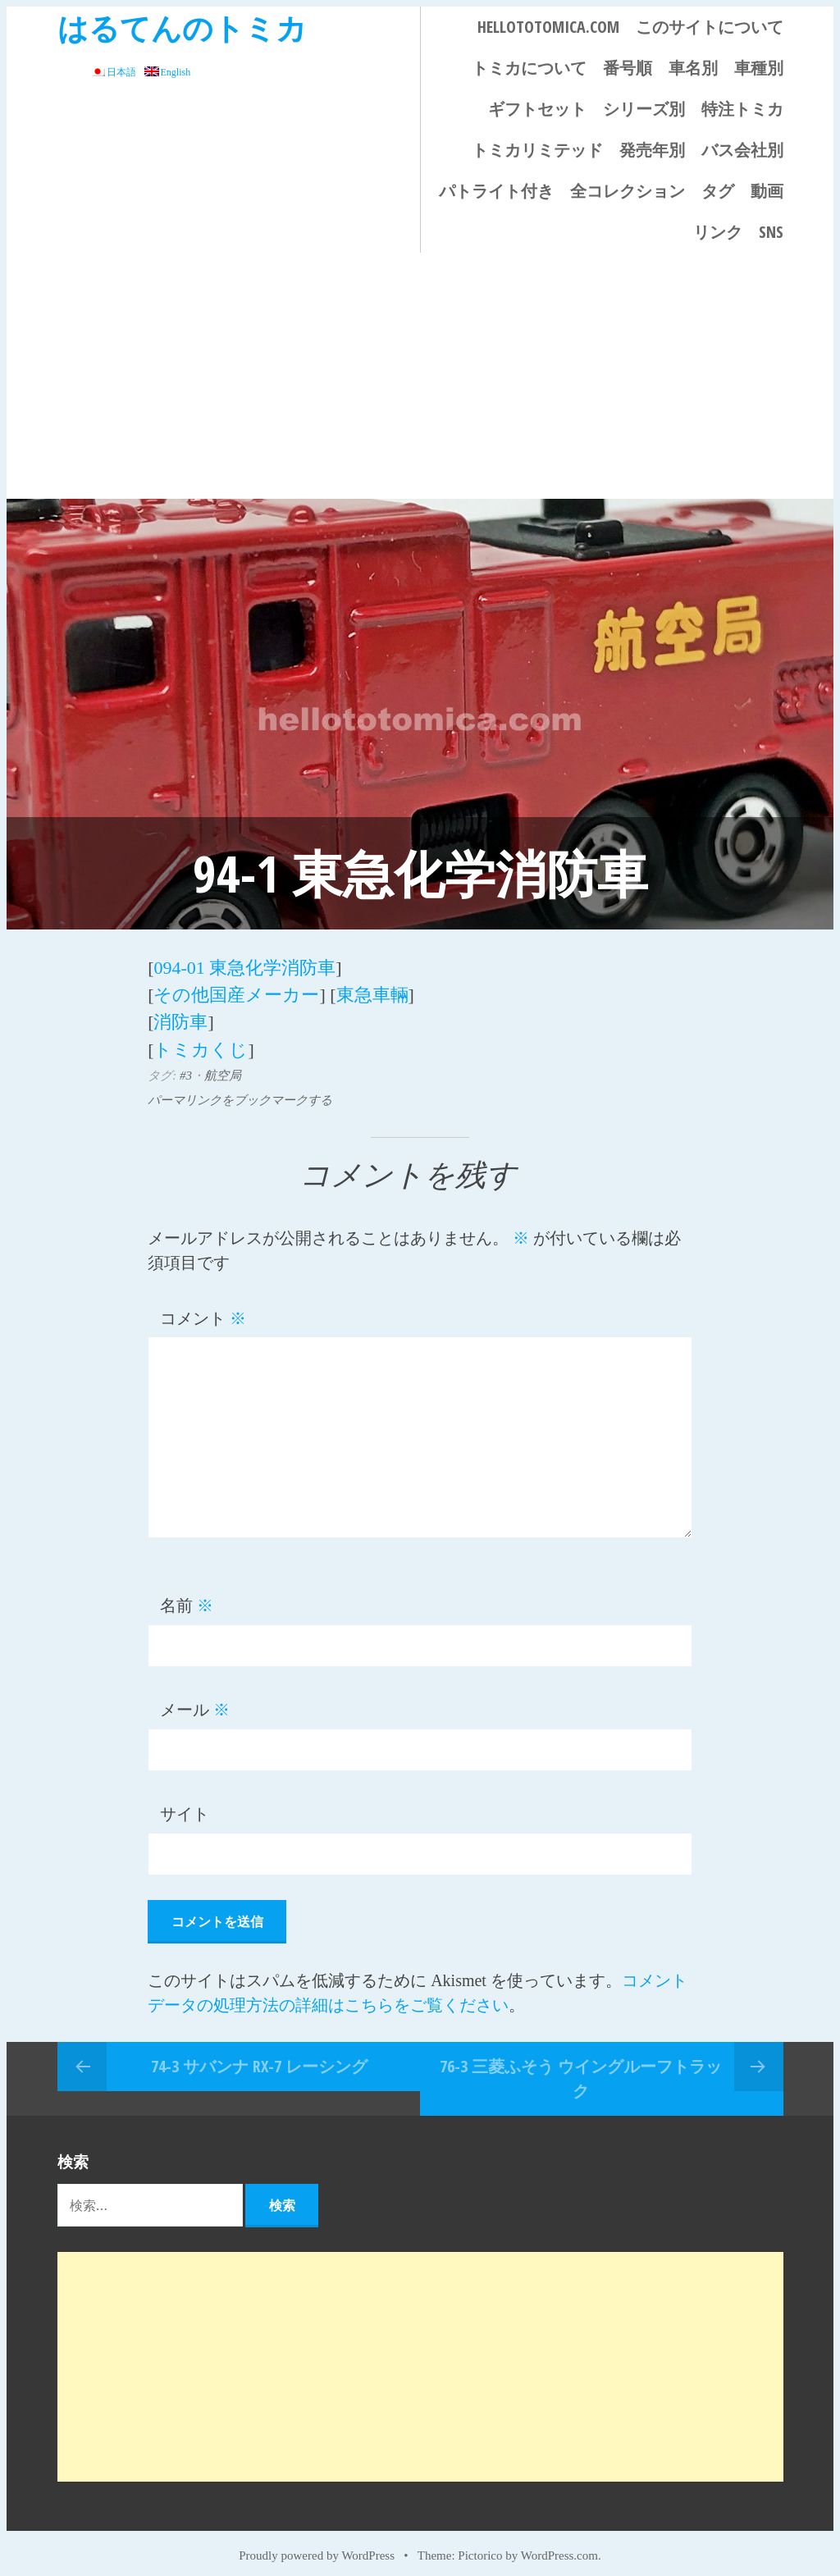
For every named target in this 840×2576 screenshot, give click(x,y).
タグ (717, 191)
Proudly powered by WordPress (317, 2544)
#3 (186, 1064)
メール (195, 1700)
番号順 (627, 68)
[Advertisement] (420, 376)
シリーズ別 (644, 109)
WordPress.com (559, 2544)
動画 (767, 191)
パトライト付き (496, 191)
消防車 (180, 1015)
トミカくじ (200, 1040)
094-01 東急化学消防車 (244, 966)
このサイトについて (709, 27)
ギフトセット (537, 109)
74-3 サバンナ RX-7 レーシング (259, 2055)
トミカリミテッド (537, 150)
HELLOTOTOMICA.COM (548, 27)
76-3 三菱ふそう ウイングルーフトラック (581, 2067)
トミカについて (529, 68)
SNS (771, 232)
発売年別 (652, 150)
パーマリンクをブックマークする (240, 1089)
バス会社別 (742, 150)
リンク (717, 232)
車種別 (758, 68)
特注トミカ (742, 109)
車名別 (693, 68)
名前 (186, 1596)
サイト (184, 1804)
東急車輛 (372, 990)
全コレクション (627, 191)
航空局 (222, 1064)
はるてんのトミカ (182, 27)
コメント (203, 1308)
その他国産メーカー (236, 990)
